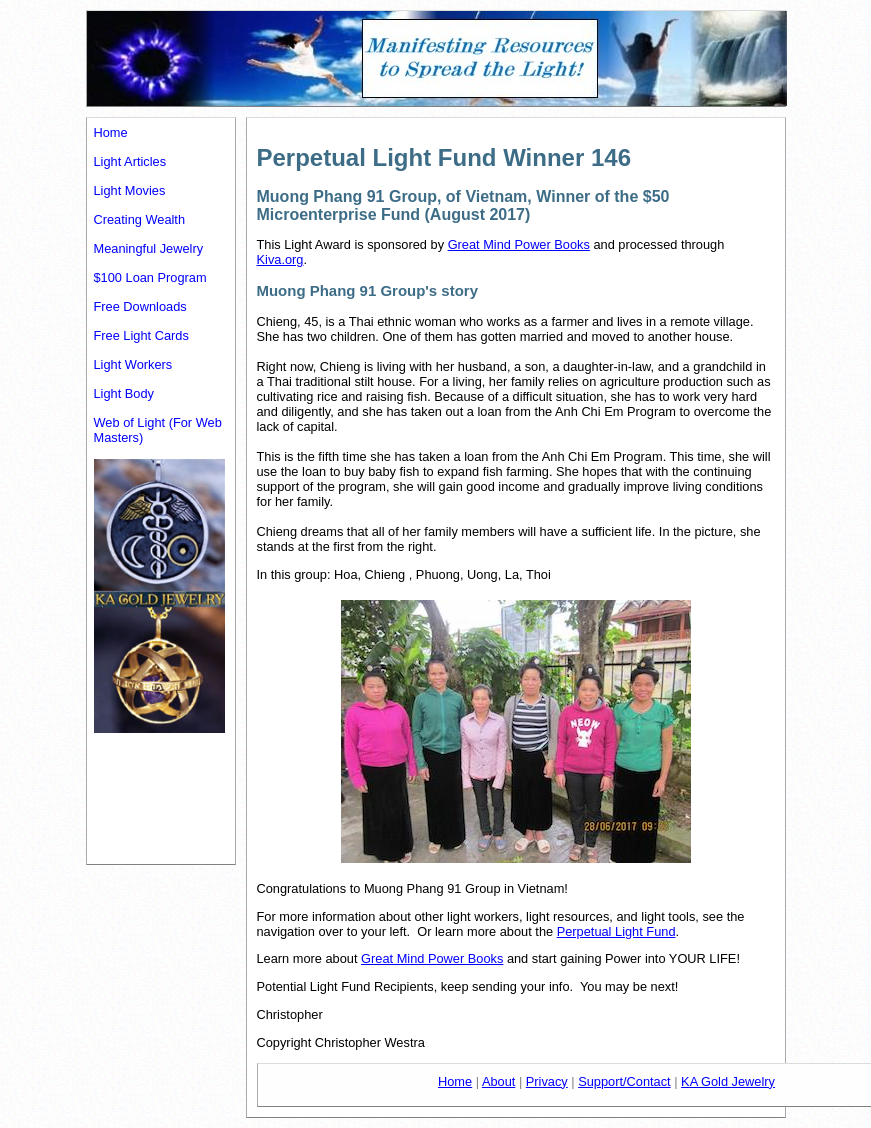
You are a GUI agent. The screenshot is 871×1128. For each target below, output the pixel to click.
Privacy (547, 1081)
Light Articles (130, 161)
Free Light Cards (141, 335)
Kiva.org (280, 259)
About (498, 1081)
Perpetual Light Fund (616, 931)
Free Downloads (140, 306)
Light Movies (130, 190)
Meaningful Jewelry (149, 248)
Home (111, 132)
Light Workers (133, 364)
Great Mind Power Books (519, 244)
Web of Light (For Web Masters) (158, 430)
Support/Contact (624, 1081)
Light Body (124, 393)
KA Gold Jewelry (728, 1081)
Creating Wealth (140, 219)
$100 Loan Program (150, 277)
